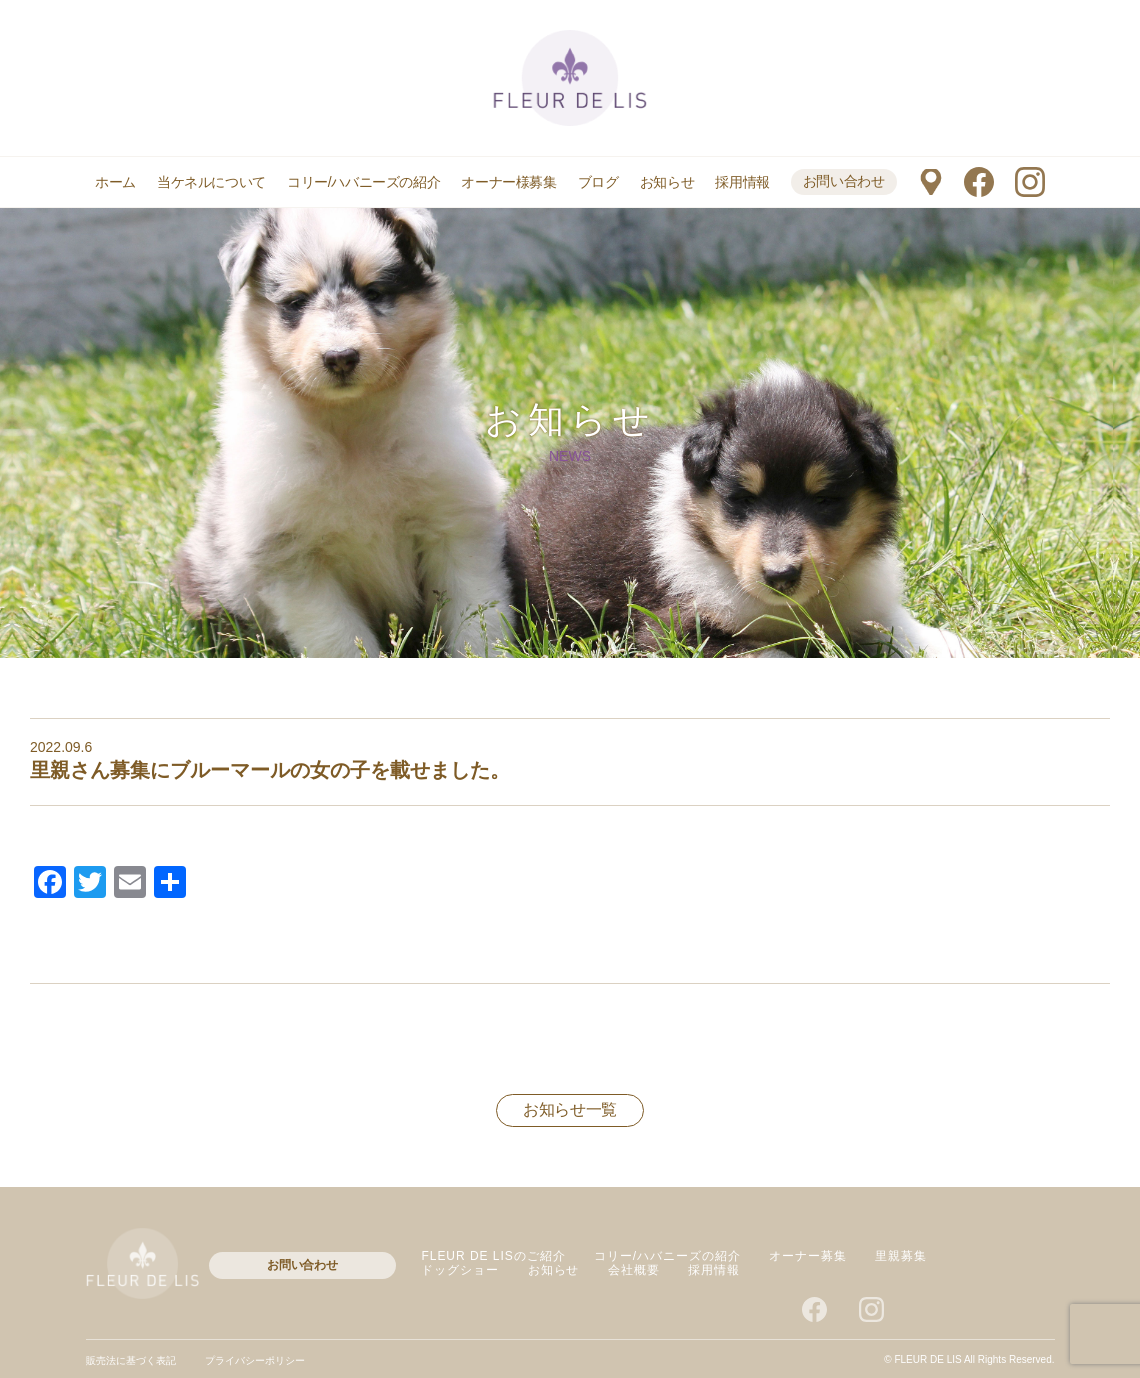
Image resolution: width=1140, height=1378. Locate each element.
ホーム (115, 182)
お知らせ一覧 (570, 1109)
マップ (930, 182)
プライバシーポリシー (255, 1360)
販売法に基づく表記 (131, 1360)
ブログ (598, 182)
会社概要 (634, 1270)
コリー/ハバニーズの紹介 (363, 182)
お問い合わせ (844, 181)
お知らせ (667, 182)
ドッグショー (460, 1270)
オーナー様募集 (508, 182)
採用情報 (742, 182)
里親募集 (901, 1256)
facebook (979, 182)
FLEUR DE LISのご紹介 (493, 1256)
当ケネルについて (211, 182)
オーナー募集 (808, 1256)
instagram (1030, 182)
